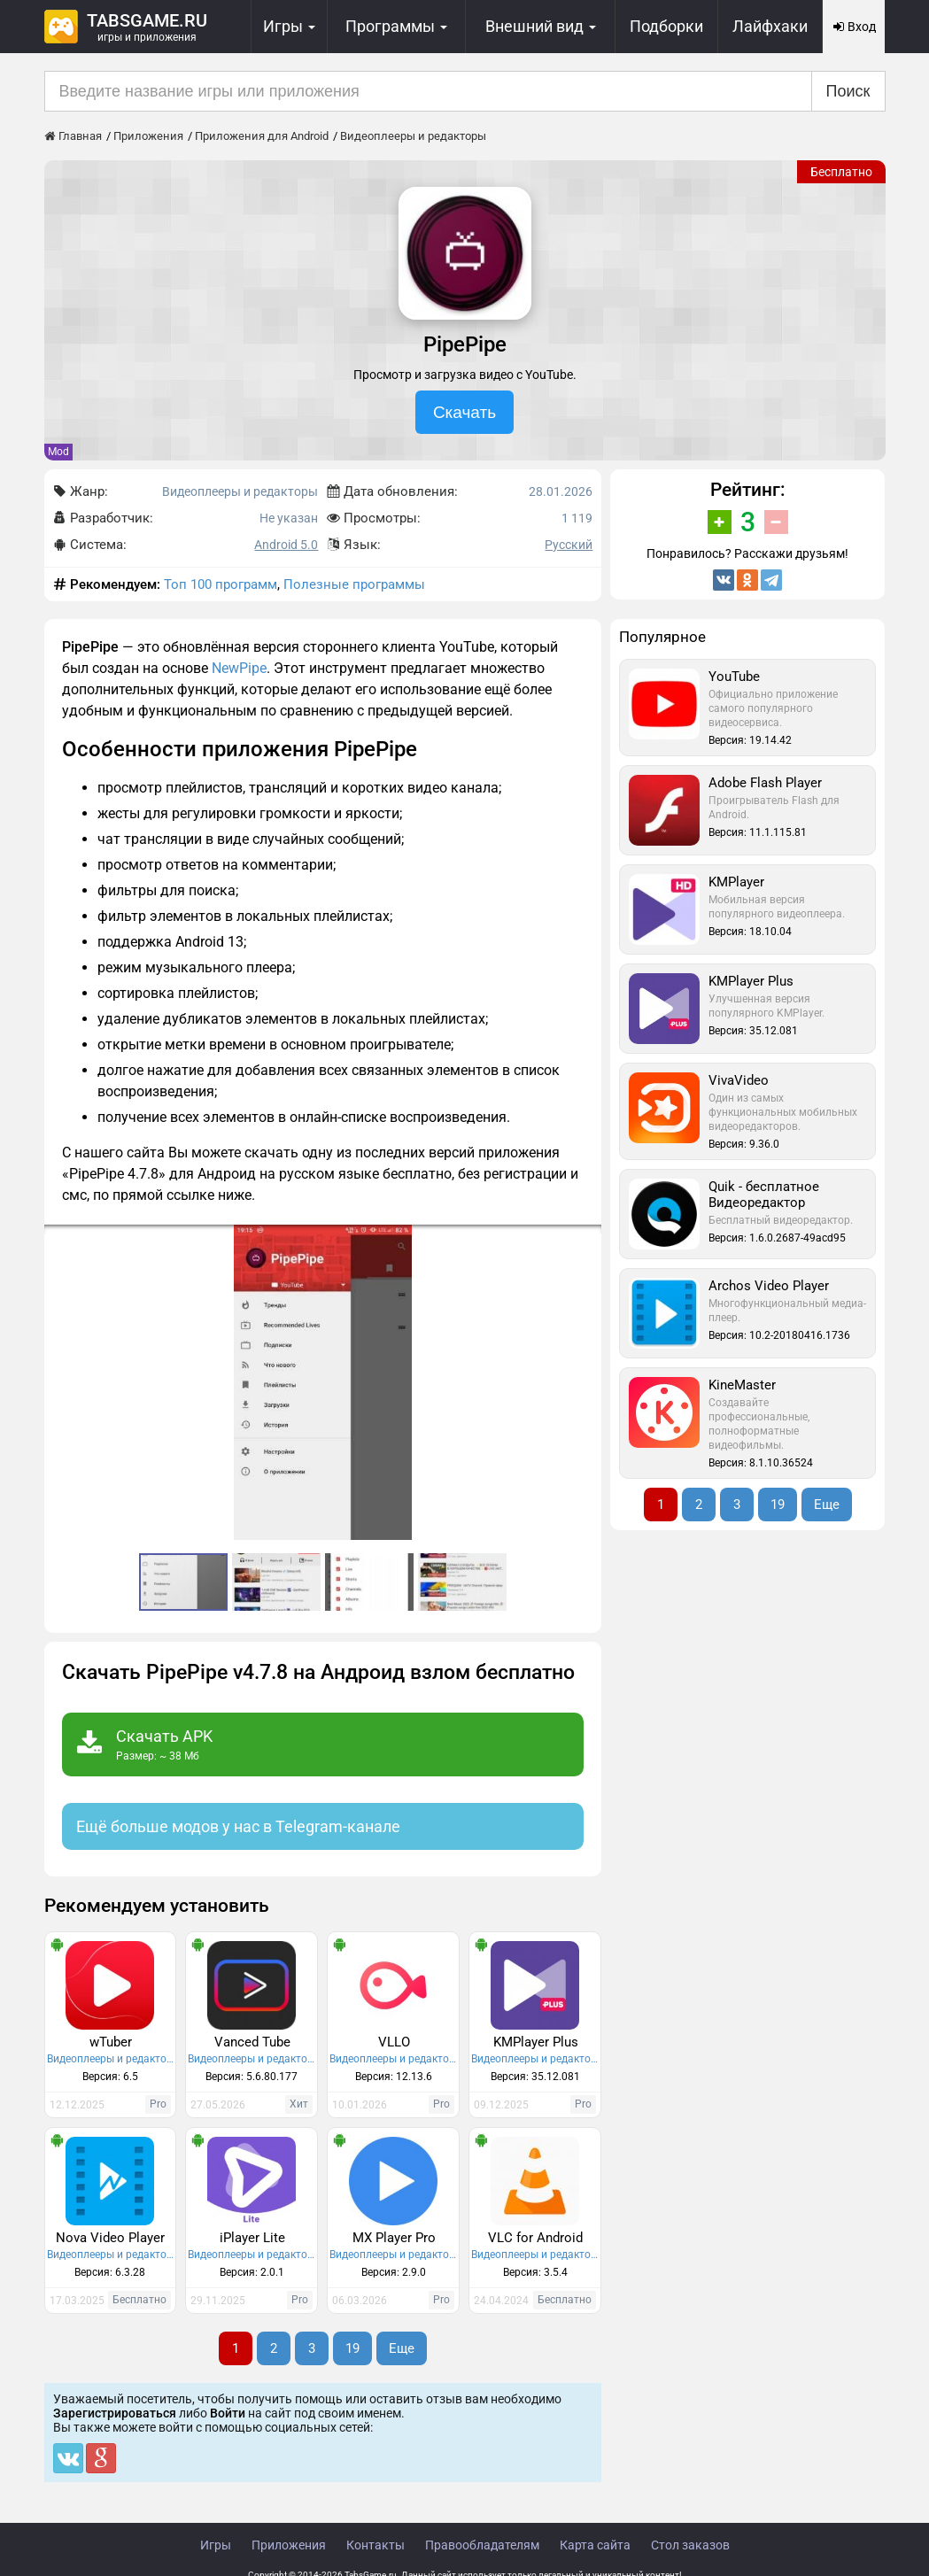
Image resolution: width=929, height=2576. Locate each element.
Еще (401, 2348)
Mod (58, 451)
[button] (585, 1240)
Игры (215, 2545)
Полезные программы (354, 584)
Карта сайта (595, 2545)
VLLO (394, 2042)
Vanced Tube (252, 2042)
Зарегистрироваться (114, 2413)
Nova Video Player (110, 2238)
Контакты (375, 2545)
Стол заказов (690, 2545)
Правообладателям (482, 2545)
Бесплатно (841, 172)
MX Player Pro (394, 2238)
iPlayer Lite (252, 2238)
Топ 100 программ (220, 584)
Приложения (289, 2545)
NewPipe (239, 668)
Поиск (848, 91)
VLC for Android (535, 2238)
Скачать (464, 412)
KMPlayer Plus (535, 2042)
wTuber (110, 2042)
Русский (568, 545)
